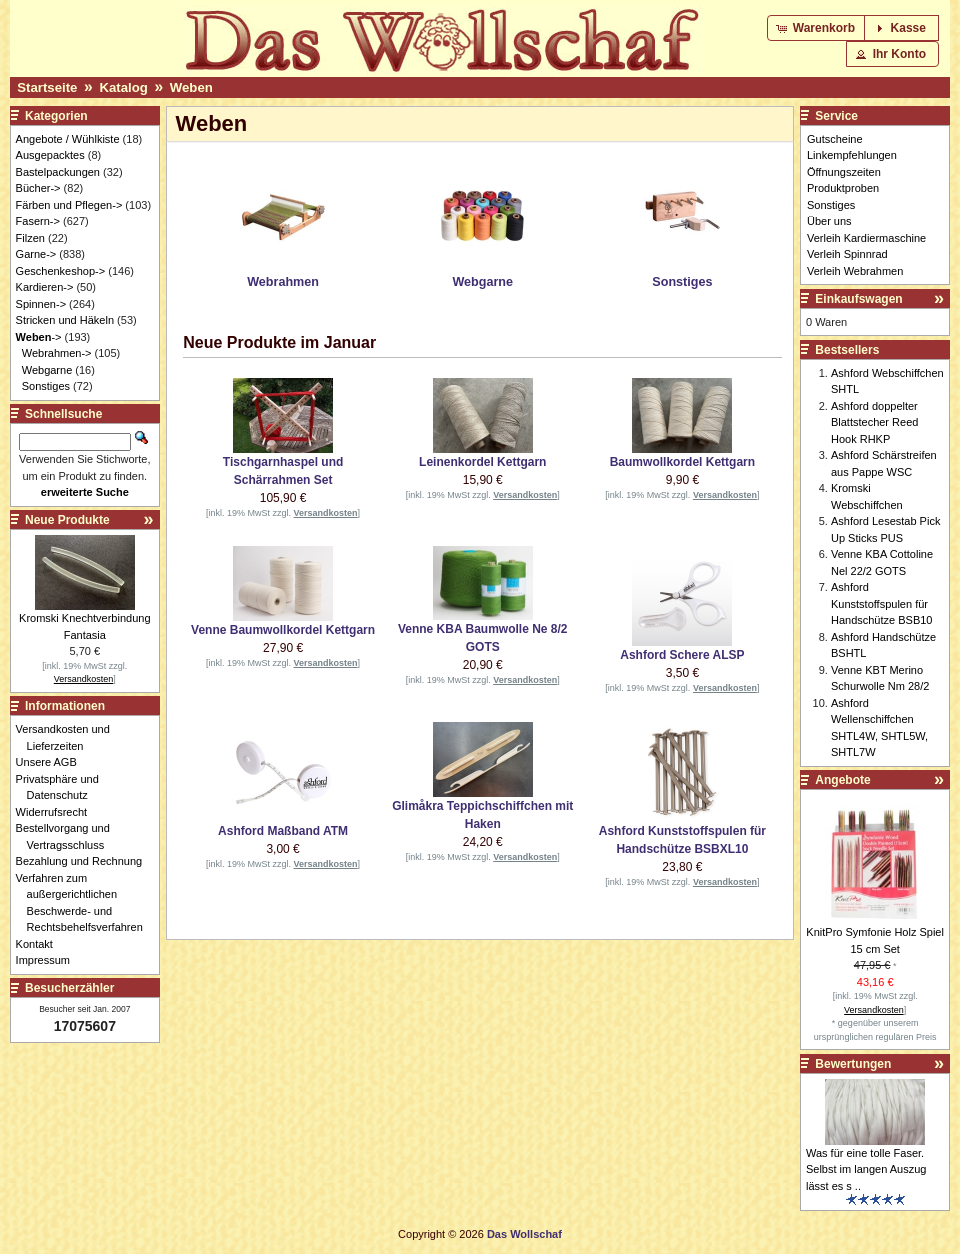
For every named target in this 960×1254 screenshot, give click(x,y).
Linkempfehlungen (852, 155)
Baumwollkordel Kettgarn (682, 462)
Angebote (842, 780)
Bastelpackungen (58, 172)
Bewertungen (853, 1064)
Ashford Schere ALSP (682, 655)
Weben (191, 87)
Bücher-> (38, 188)
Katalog (123, 87)
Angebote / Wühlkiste (68, 139)
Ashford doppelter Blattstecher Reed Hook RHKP (874, 422)
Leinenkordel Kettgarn (482, 462)
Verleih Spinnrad (847, 254)
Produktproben (843, 188)
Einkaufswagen (858, 299)
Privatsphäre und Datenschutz (63, 787)
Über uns (829, 221)
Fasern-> (38, 221)
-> (39, 337)
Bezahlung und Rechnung (85, 861)
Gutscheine (835, 139)
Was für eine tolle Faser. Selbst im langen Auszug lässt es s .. (866, 1169)
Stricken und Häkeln (65, 320)
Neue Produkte (67, 520)
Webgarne (47, 370)
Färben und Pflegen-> (69, 205)
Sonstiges (46, 386)
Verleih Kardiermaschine (866, 238)
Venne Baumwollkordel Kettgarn (283, 630)
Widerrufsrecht (57, 812)
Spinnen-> (41, 304)
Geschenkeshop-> (61, 271)
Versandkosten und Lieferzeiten (68, 737)
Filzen (30, 238)
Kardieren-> (45, 287)
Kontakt (40, 944)
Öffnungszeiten (844, 172)
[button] (817, 28)
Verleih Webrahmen (855, 271)
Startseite (47, 87)
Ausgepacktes (50, 155)
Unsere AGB (52, 762)
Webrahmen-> (57, 353)
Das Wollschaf (524, 1234)
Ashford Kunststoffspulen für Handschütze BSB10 (882, 603)
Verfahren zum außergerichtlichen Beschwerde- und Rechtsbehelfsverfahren (85, 903)
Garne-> (36, 254)
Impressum (48, 960)
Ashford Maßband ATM (283, 831)
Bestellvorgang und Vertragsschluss (68, 836)
